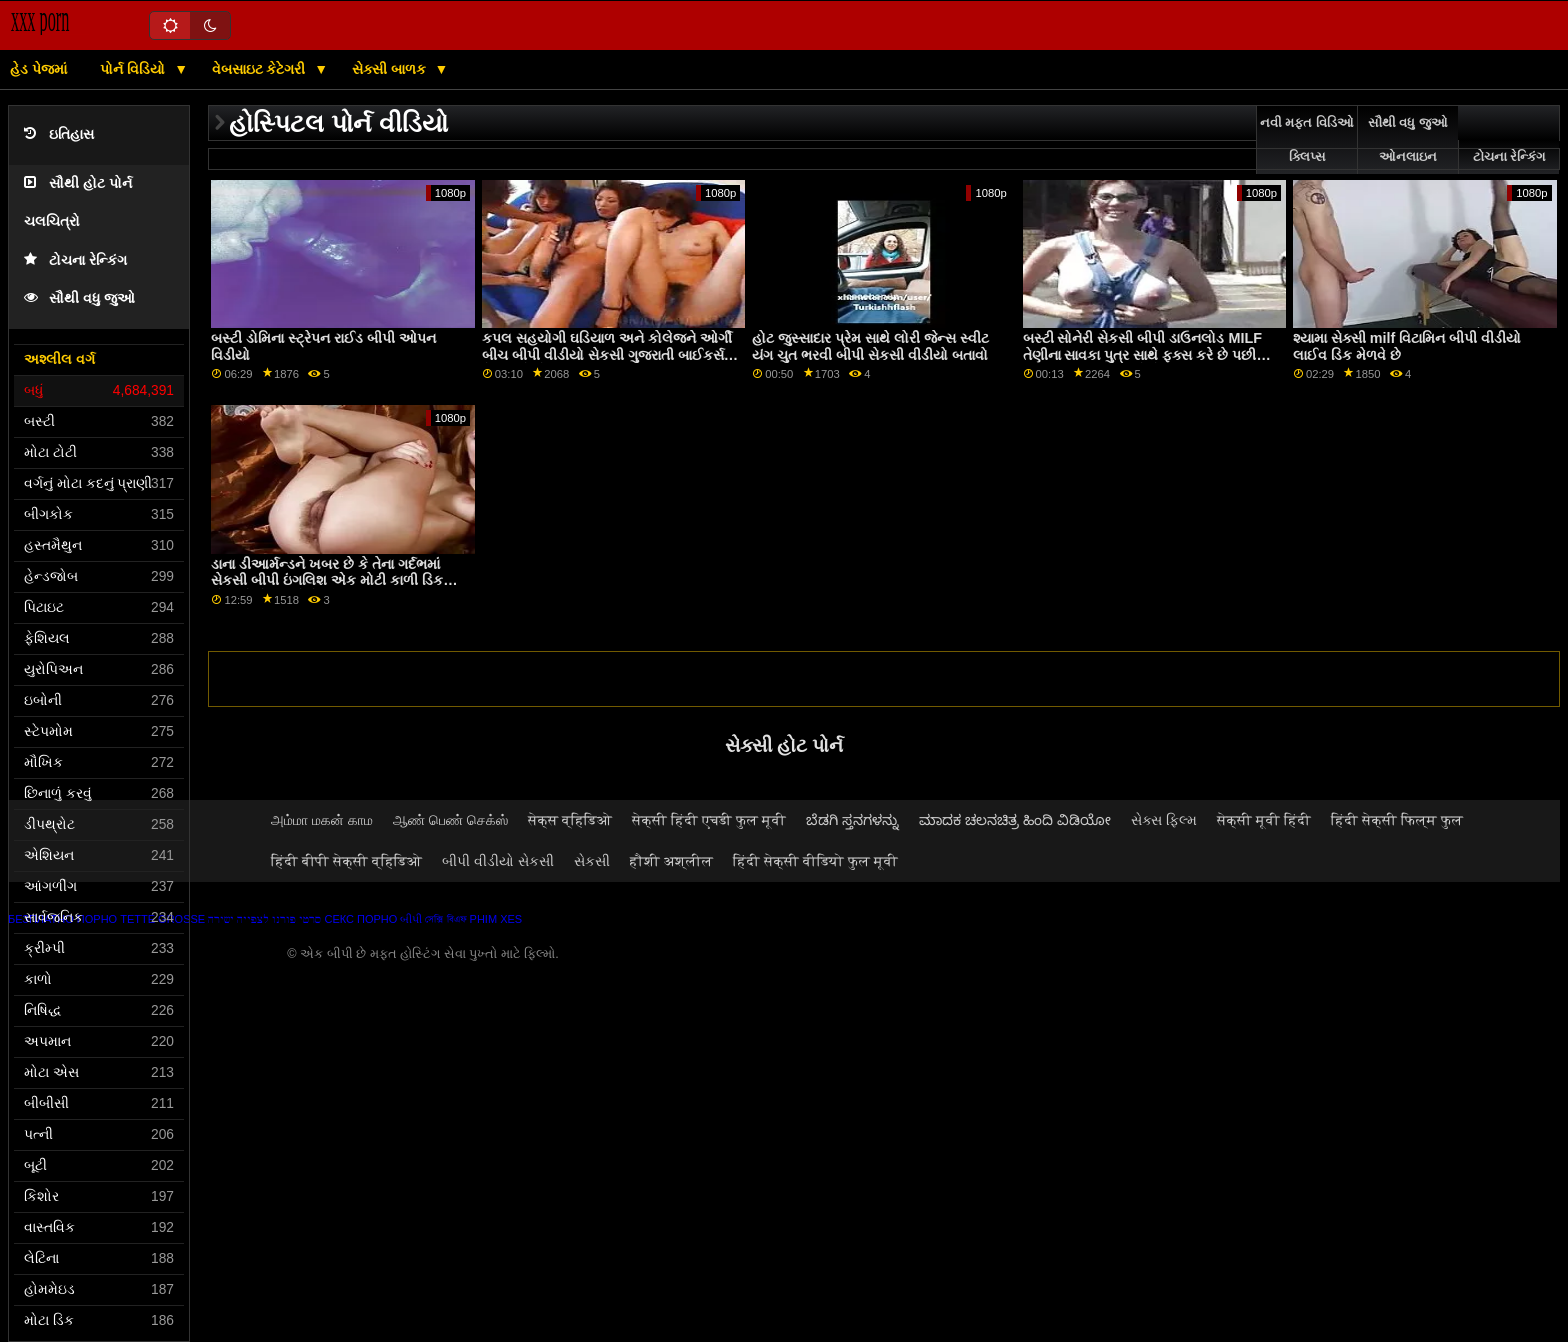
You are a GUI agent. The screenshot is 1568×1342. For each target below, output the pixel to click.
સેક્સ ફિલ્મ (1164, 820)
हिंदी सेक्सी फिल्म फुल (1397, 820)
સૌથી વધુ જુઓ (79, 298)
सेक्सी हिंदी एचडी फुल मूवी (709, 820)
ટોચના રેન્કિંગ (75, 260)
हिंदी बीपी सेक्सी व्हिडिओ (346, 861)
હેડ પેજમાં (38, 69)
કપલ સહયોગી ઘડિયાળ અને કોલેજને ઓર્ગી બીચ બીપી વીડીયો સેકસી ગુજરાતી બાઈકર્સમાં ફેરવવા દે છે (609, 354)
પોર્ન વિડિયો (134, 69)
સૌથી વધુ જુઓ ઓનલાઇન (1408, 140)
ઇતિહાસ (59, 134)
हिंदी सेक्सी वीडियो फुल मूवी (815, 861)
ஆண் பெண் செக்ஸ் (450, 820)
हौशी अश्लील (671, 861)
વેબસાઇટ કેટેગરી (261, 69)
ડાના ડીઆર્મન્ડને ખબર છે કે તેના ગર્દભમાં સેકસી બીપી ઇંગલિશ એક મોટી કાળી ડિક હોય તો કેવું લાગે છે (327, 580)
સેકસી (592, 861)
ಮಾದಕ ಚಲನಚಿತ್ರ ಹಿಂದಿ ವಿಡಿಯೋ (1015, 820)
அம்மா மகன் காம (322, 820)
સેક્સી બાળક (391, 69)
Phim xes (496, 919)
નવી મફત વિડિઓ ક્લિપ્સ (1307, 140)
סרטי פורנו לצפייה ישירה (264, 919)
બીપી (411, 919)
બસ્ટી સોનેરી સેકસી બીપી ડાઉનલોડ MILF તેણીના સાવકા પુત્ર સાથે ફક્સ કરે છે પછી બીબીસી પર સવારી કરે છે (1142, 354)
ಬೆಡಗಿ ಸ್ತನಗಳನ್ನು (852, 820)
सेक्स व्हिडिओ (570, 820)
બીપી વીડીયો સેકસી (498, 861)
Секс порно (360, 919)
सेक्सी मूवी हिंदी (1264, 820)
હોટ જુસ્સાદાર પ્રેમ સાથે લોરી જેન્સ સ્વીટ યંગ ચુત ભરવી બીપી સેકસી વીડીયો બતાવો (870, 346)
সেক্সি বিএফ (445, 919)
